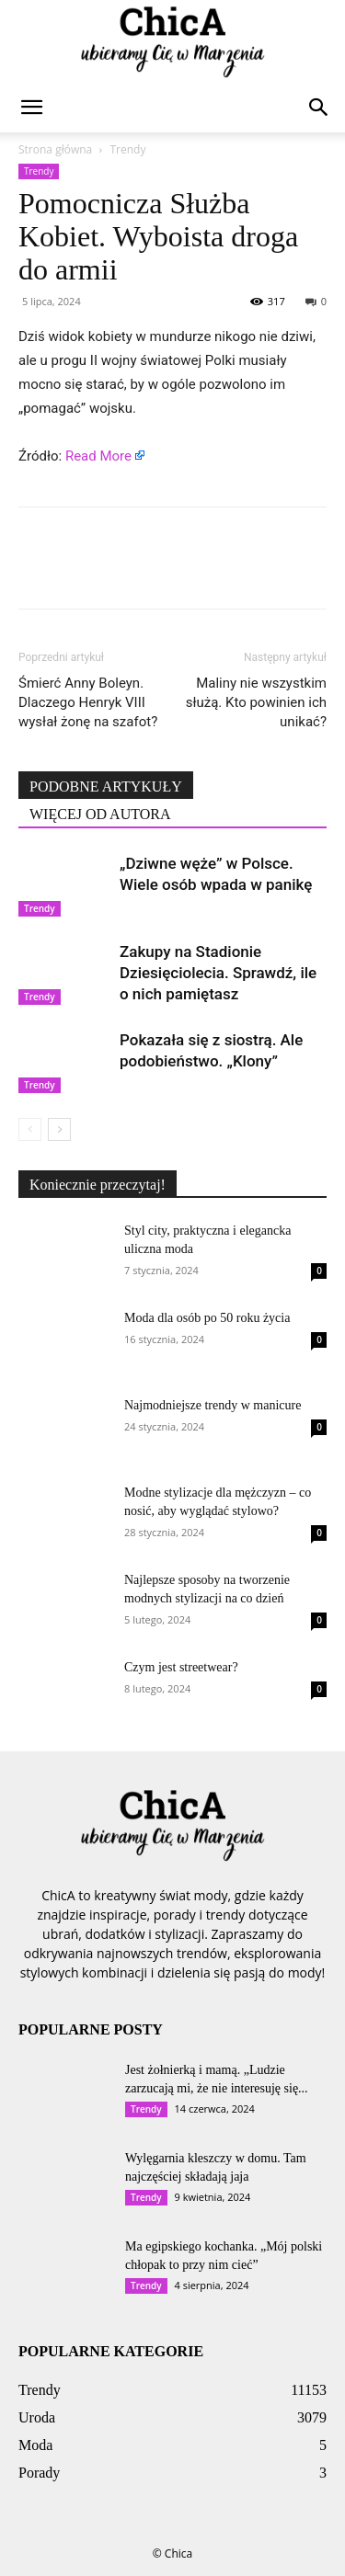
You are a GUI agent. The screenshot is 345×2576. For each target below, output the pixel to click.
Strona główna (55, 149)
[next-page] (59, 1129)
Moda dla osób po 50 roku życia (207, 1318)
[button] (31, 107)
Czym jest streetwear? (181, 1667)
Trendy (127, 149)
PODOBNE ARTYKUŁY (105, 786)
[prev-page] (29, 1129)
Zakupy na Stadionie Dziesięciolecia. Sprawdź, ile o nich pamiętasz (218, 972)
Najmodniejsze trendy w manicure (212, 1405)
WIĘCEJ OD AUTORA (99, 814)
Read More (98, 456)
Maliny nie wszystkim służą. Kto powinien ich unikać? (256, 702)
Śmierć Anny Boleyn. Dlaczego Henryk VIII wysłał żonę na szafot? (87, 702)
